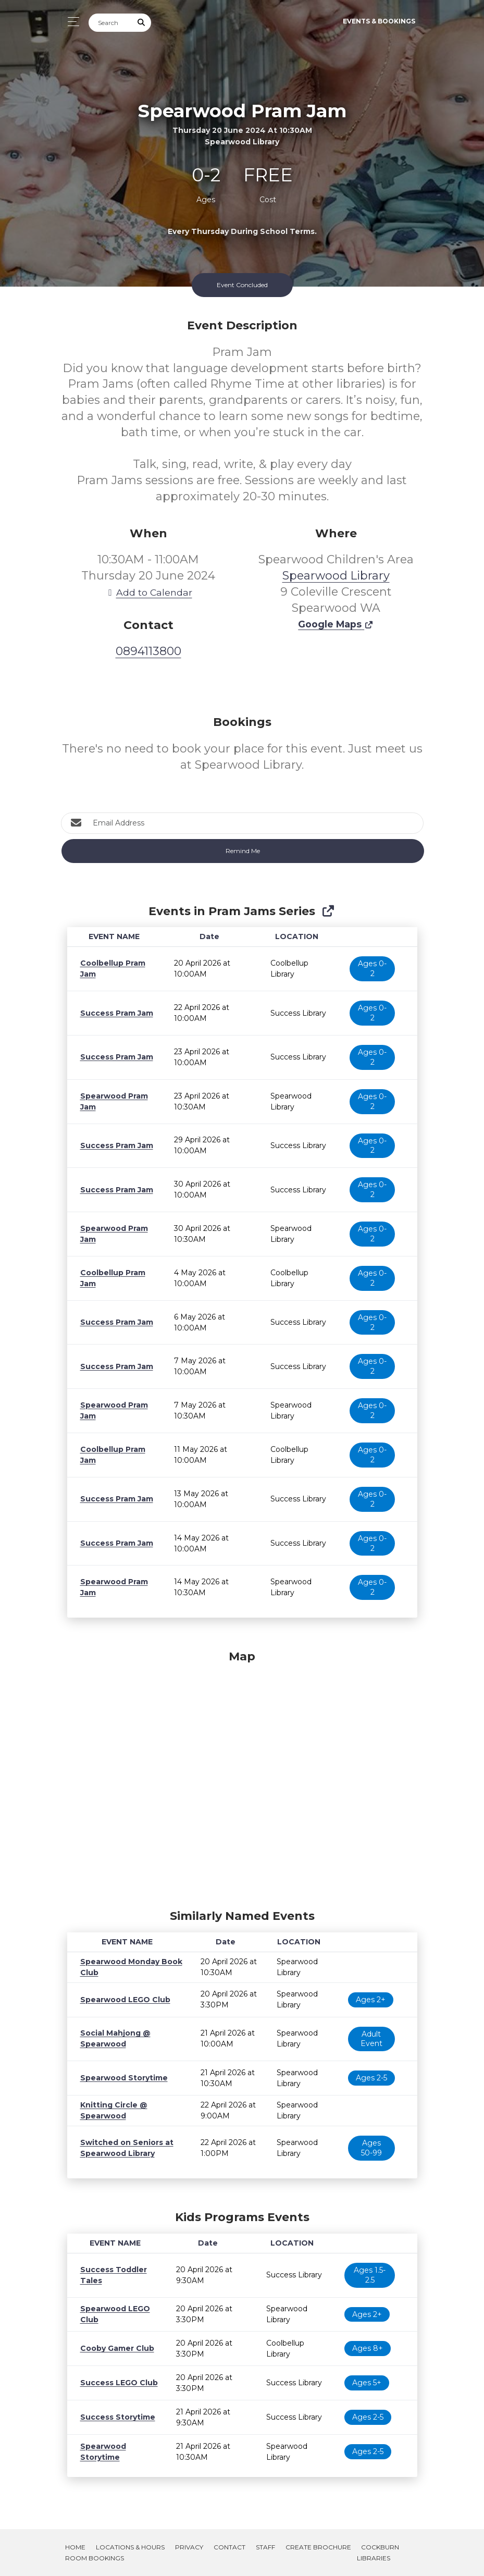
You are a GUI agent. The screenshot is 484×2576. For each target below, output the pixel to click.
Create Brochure (318, 2547)
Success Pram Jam (115, 1013)
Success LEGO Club (116, 2382)
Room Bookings (94, 2558)
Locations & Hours (130, 2547)
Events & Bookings (379, 21)
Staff (265, 2547)
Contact (229, 2547)
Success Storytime (114, 2417)
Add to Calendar (148, 592)
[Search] (110, 23)
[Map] (242, 1777)
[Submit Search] (141, 23)
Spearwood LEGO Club (122, 1999)
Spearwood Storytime (120, 2077)
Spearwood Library (336, 576)
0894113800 (148, 651)
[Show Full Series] (328, 911)
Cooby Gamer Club (114, 2348)
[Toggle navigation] (70, 22)
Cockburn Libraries (378, 2552)
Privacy (189, 2547)
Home (75, 2547)
